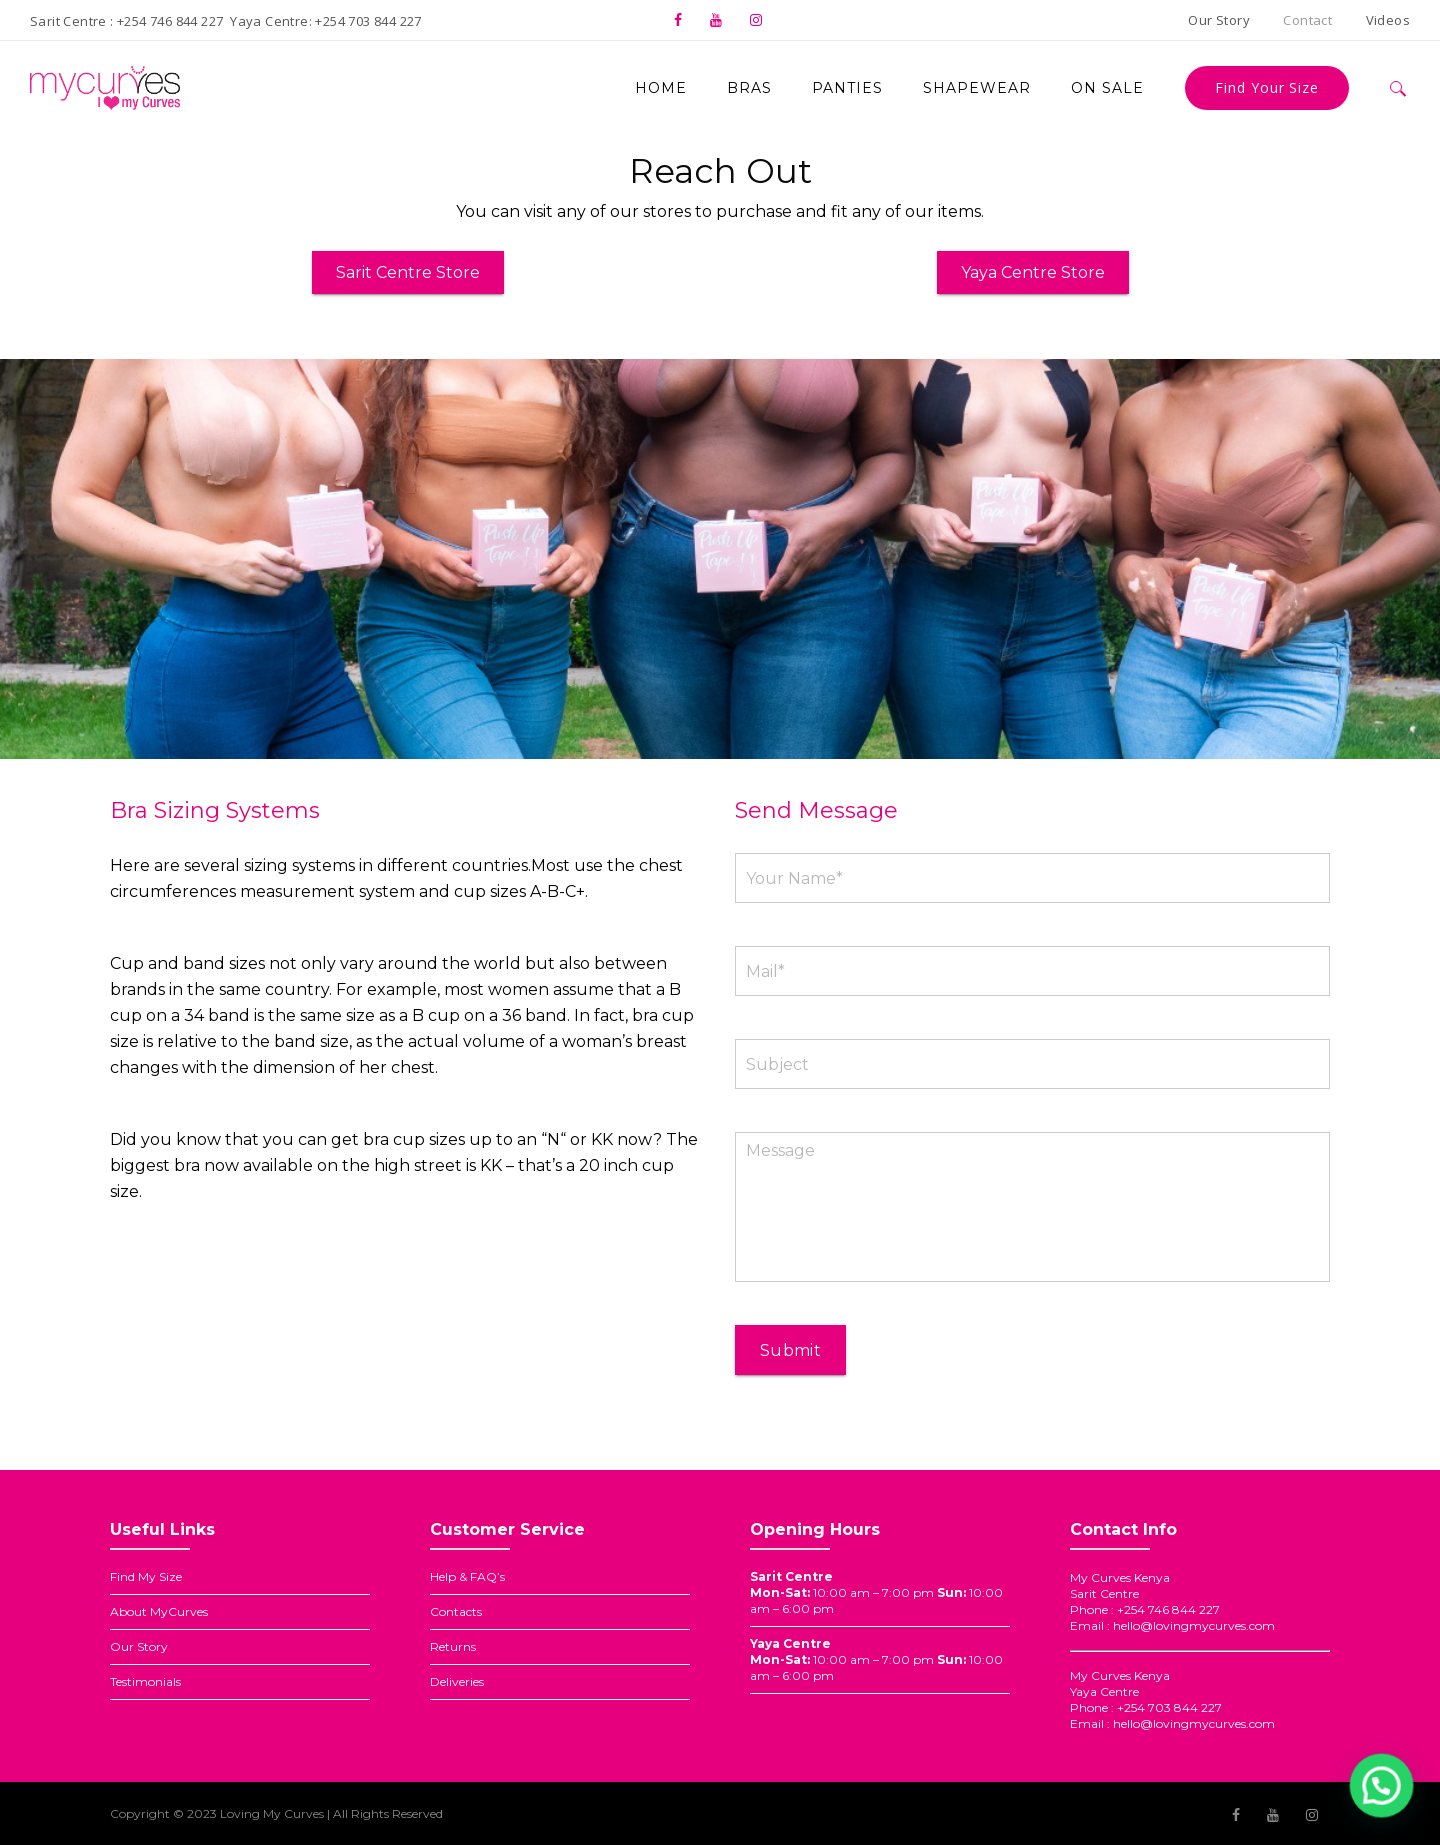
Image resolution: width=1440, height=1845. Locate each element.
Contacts (456, 1611)
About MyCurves (159, 1611)
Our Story (139, 1646)
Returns (453, 1646)
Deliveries (457, 1681)
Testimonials (145, 1681)
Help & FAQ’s (467, 1576)
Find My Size (146, 1576)
